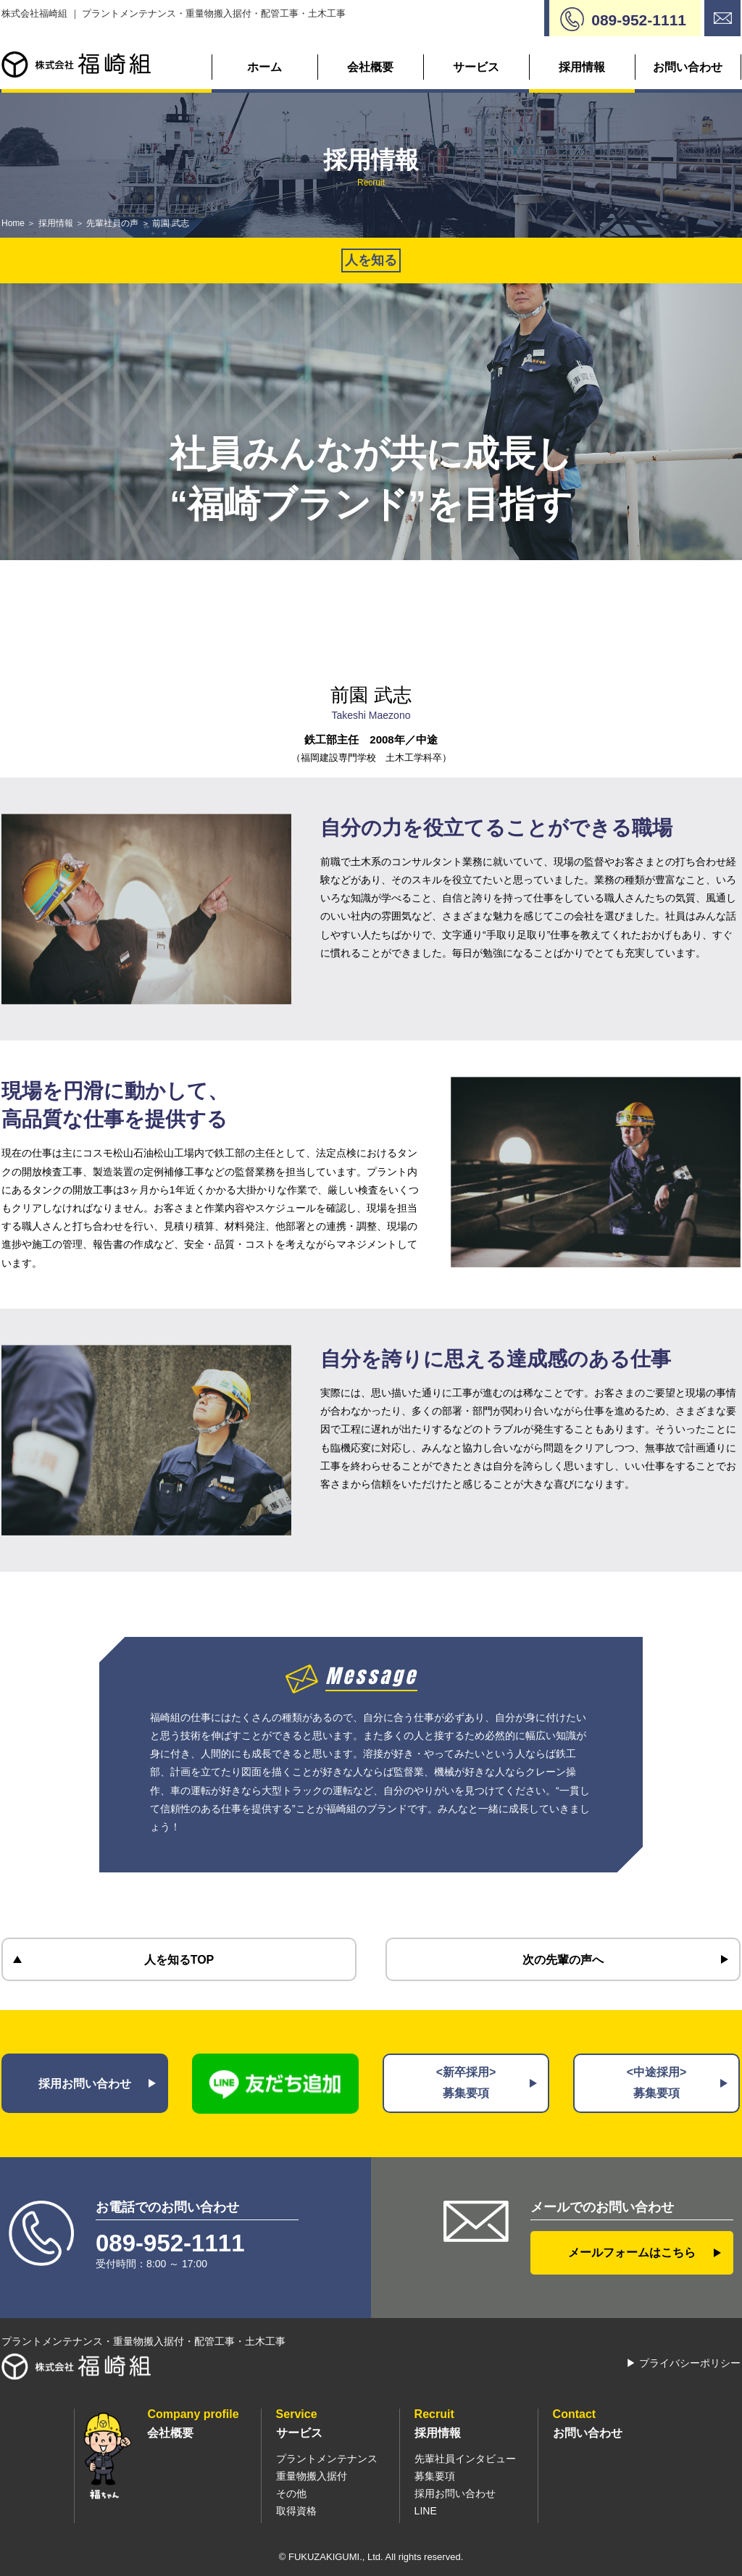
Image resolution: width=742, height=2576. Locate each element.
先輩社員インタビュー (465, 2458)
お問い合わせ (687, 67)
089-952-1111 (170, 2243)
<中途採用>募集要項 (657, 2082)
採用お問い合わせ (84, 2083)
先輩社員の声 (112, 223)
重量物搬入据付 (311, 2476)
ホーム (264, 67)
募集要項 (434, 2476)
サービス (476, 67)
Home (13, 223)
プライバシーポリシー (690, 2363)
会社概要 (370, 67)
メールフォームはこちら (632, 2252)
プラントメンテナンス (327, 2458)
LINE (425, 2511)
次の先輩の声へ (563, 1960)
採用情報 (582, 67)
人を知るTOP (179, 1960)
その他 (291, 2493)
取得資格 (296, 2511)
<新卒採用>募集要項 (466, 2082)
